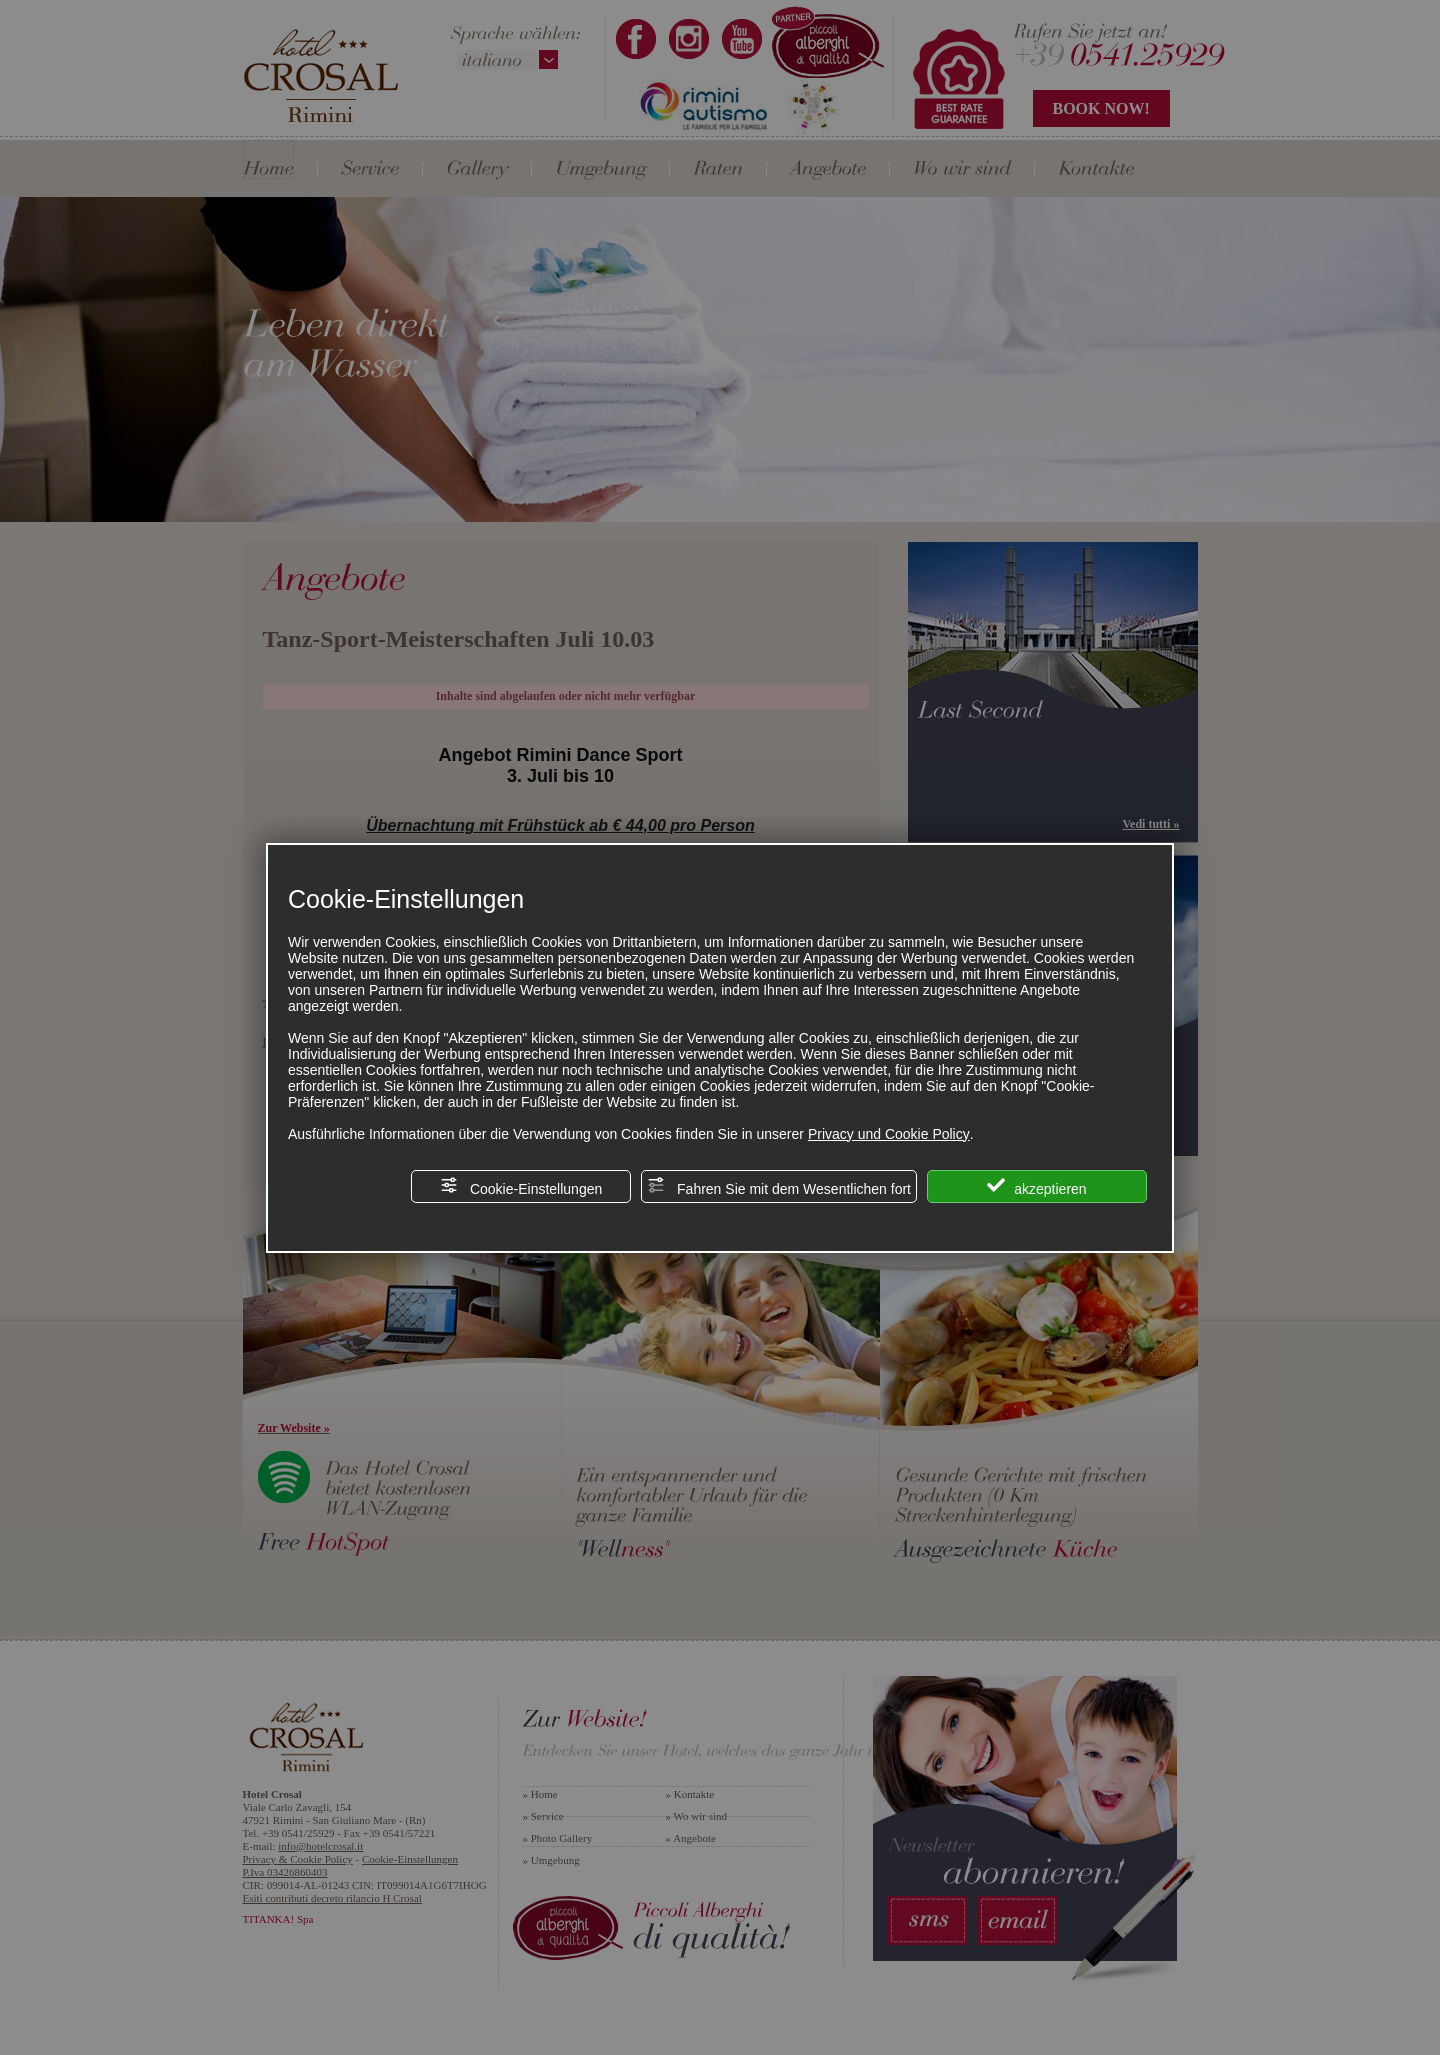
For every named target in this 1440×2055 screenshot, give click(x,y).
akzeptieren (1036, 1186)
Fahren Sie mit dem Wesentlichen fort (779, 1186)
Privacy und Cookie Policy (889, 1134)
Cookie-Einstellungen (521, 1186)
